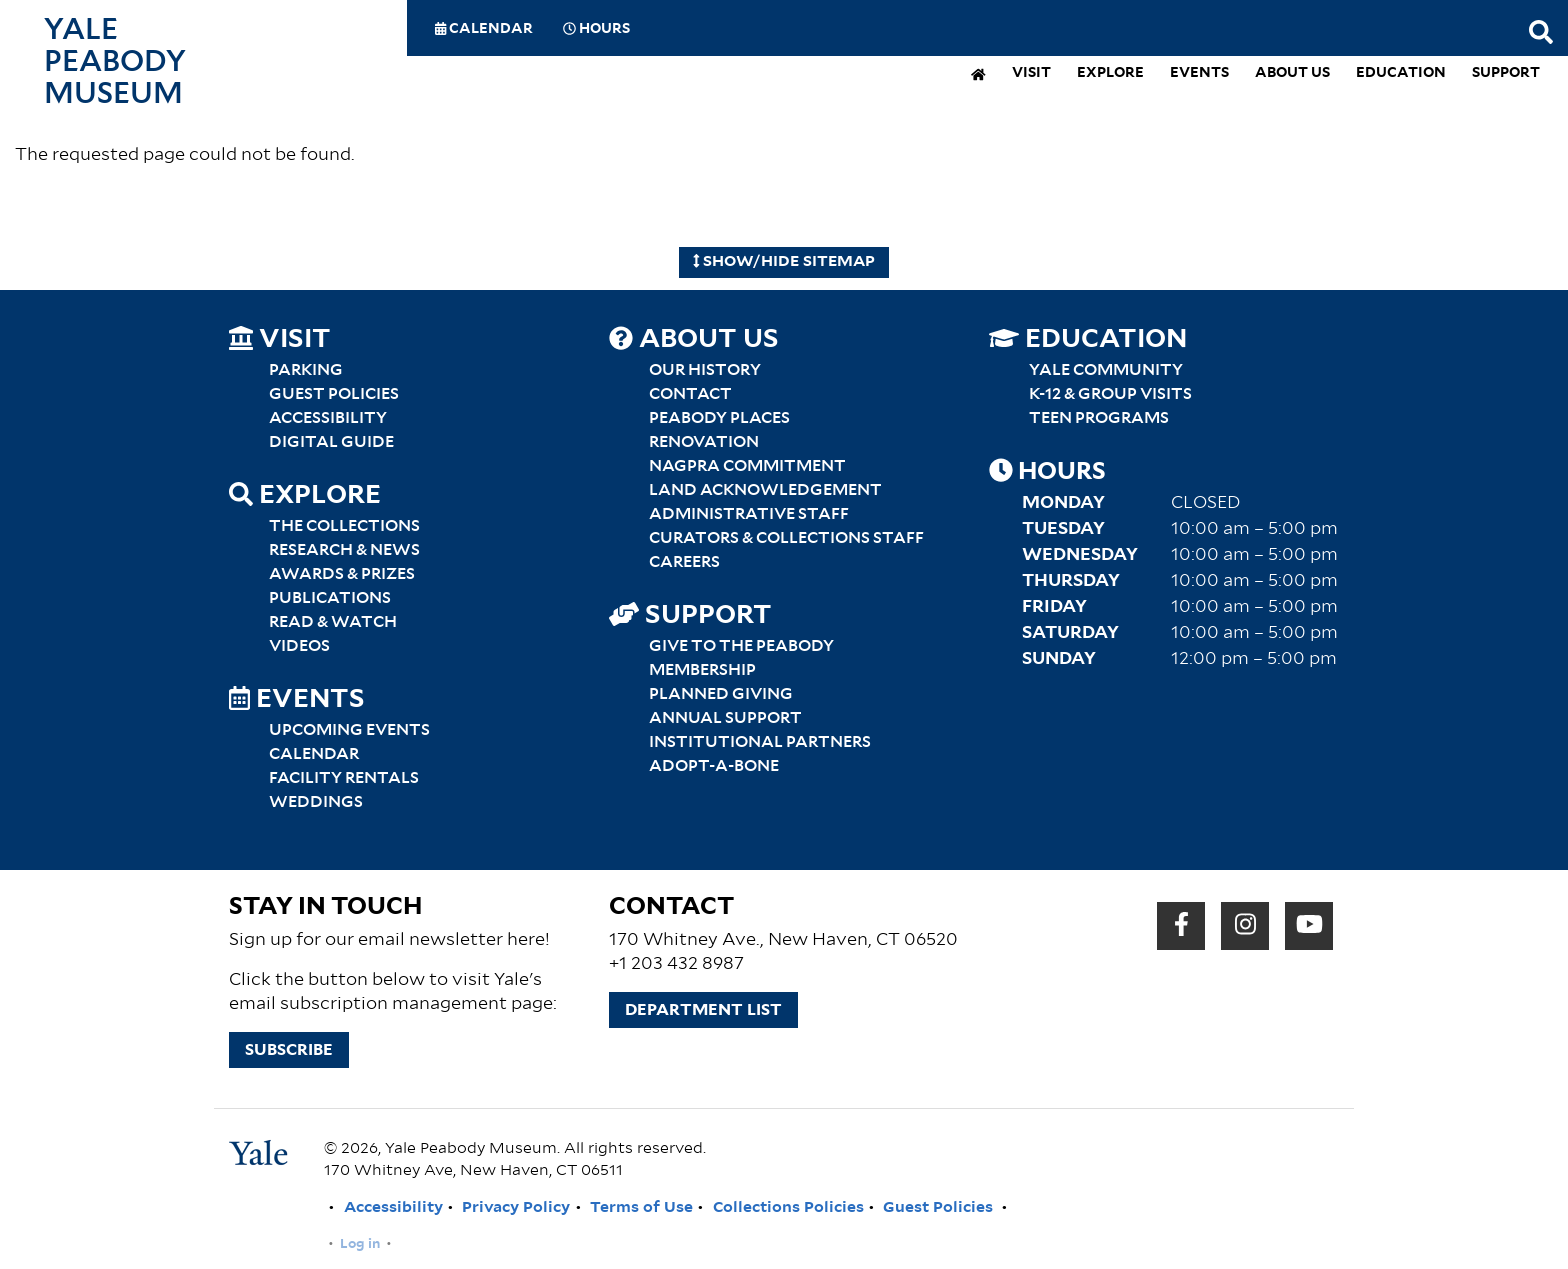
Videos (299, 646)
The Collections (344, 526)
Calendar (484, 29)
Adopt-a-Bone (714, 766)
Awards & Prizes (342, 574)
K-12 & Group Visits (1110, 394)
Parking (306, 370)
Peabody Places (719, 418)
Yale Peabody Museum (115, 62)
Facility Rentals (344, 778)
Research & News (344, 550)
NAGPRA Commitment (747, 466)
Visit (1031, 73)
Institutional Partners (760, 742)
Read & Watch (333, 622)
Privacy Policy (516, 1207)
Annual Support (725, 718)
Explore (1110, 73)
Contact (690, 394)
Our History (705, 370)
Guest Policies (334, 394)
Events (1199, 73)
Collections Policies (788, 1207)
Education (1401, 73)
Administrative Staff (749, 514)
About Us (1292, 73)
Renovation (704, 442)
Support (1506, 73)
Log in (360, 1244)
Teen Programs (1099, 418)
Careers (684, 562)
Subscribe (289, 1050)
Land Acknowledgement (765, 490)
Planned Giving (721, 694)
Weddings (316, 802)
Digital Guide (331, 442)
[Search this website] (1541, 34)
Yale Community (1106, 370)
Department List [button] (703, 1010)
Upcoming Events (349, 730)
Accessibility (328, 418)
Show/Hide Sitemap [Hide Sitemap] (784, 261)
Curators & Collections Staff (786, 538)
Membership (702, 670)
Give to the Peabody (741, 646)
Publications (330, 598)
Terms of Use (641, 1207)
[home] (978, 76)
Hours (596, 29)
